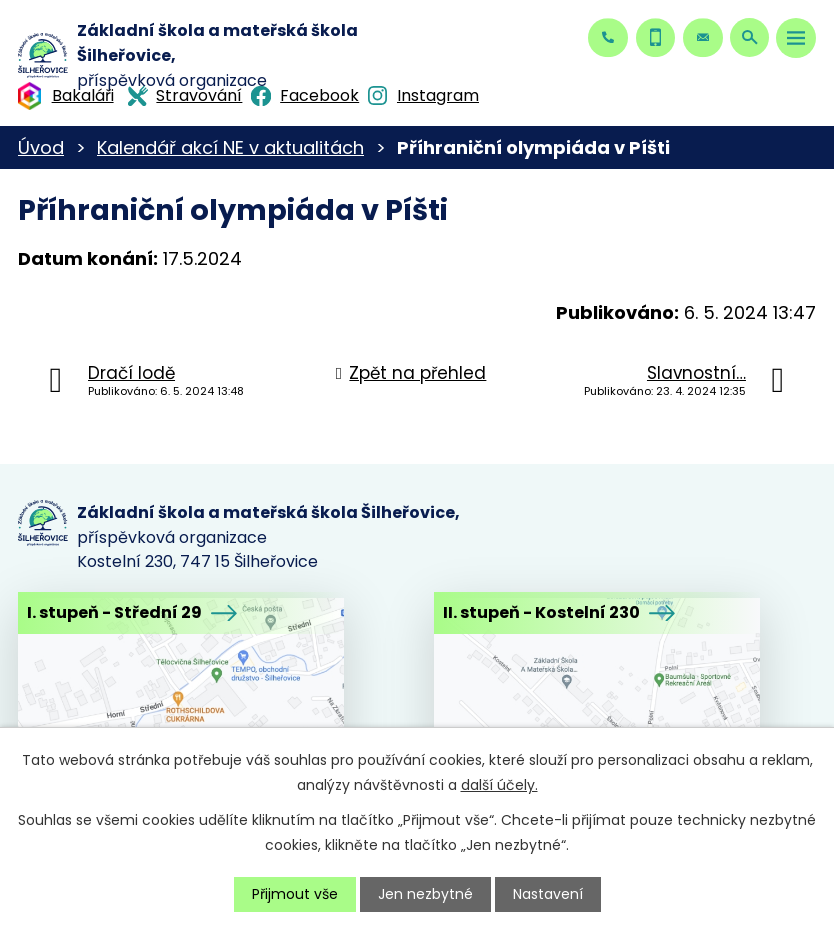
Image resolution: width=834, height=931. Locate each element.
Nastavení (548, 894)
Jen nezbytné (425, 894)
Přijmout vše (295, 894)
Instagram (438, 95)
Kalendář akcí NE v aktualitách (230, 147)
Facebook (319, 95)
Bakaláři (83, 95)
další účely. (499, 785)
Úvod (41, 147)
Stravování (199, 95)
